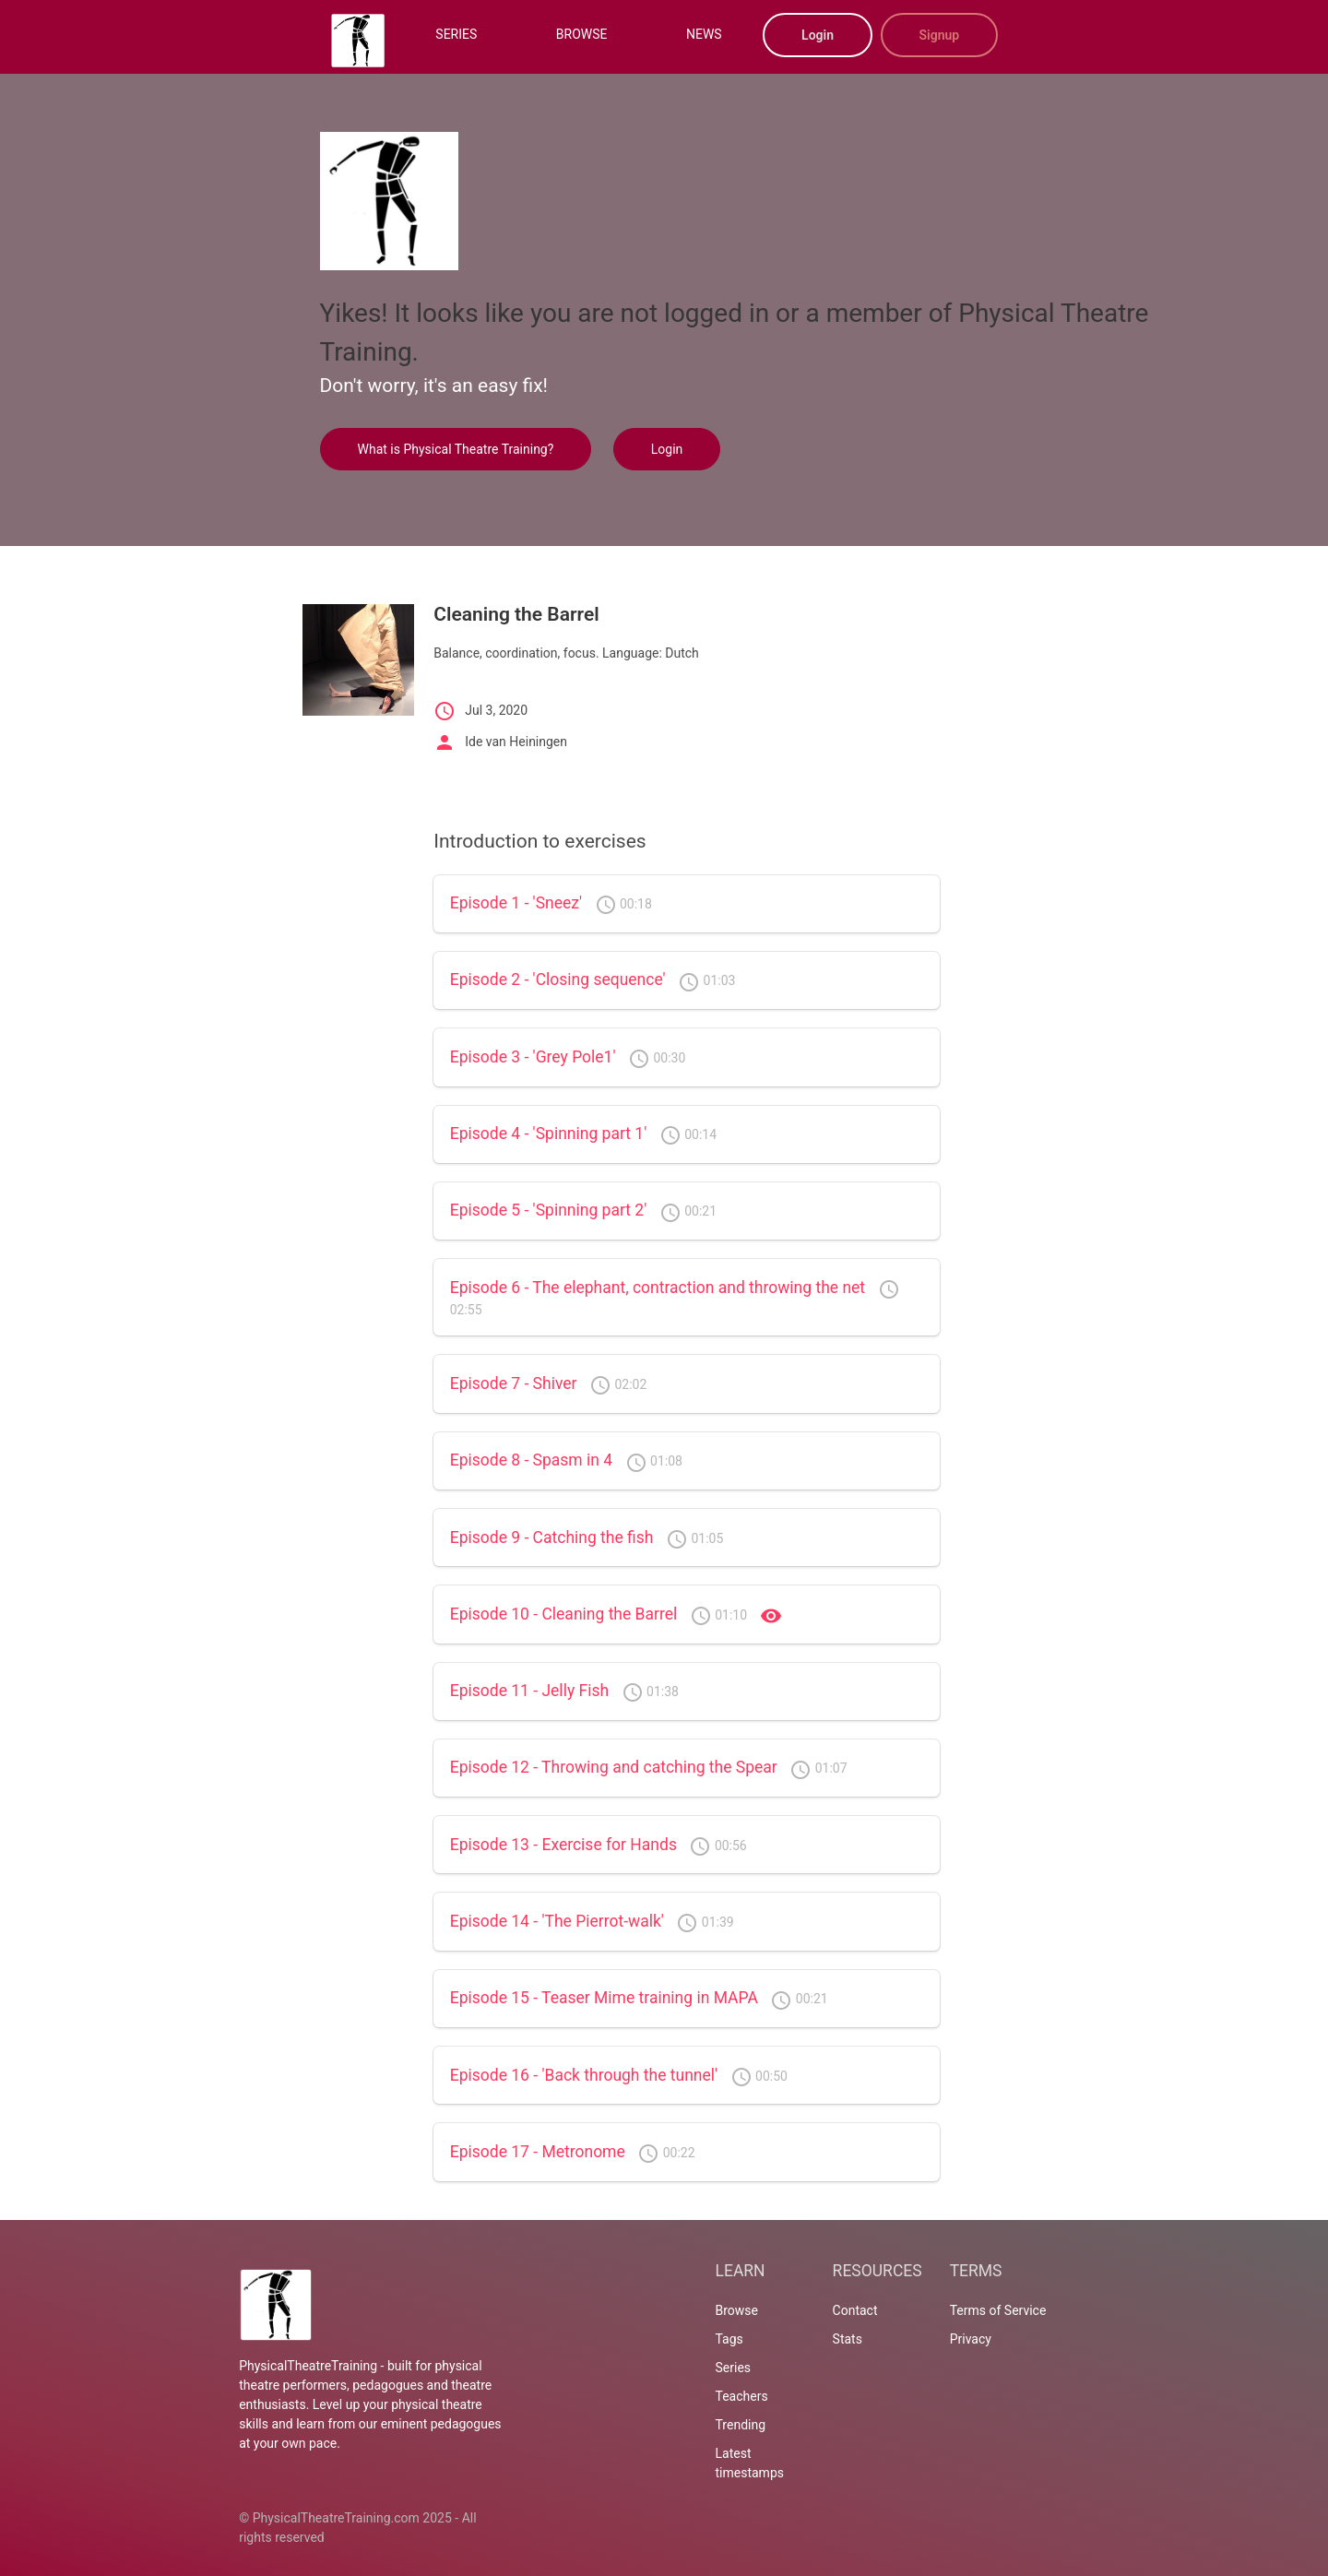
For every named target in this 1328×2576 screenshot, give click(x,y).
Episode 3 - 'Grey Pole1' (533, 1057)
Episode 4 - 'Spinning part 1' (548, 1133)
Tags (729, 2339)
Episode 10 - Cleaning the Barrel (564, 1614)
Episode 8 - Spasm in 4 (531, 1460)
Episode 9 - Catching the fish (552, 1537)
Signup (939, 35)
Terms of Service (998, 2310)
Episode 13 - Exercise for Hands (563, 1844)
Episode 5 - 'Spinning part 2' (548, 1210)
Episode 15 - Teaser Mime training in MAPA (604, 1997)
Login (817, 35)
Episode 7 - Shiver (513, 1383)
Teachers (742, 2396)
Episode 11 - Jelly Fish (529, 1690)
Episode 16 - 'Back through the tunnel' (583, 2075)
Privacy (970, 2339)
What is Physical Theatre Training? (456, 449)
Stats (847, 2339)
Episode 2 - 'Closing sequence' (558, 979)
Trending (741, 2424)
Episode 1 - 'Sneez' (516, 903)
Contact (855, 2310)
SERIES (456, 34)
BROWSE (582, 34)
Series (734, 2367)
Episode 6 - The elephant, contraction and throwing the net (657, 1287)
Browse (737, 2310)
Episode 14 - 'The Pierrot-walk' (557, 1921)
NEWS (704, 34)
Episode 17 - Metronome (537, 2152)
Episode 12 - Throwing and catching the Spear (613, 1767)
